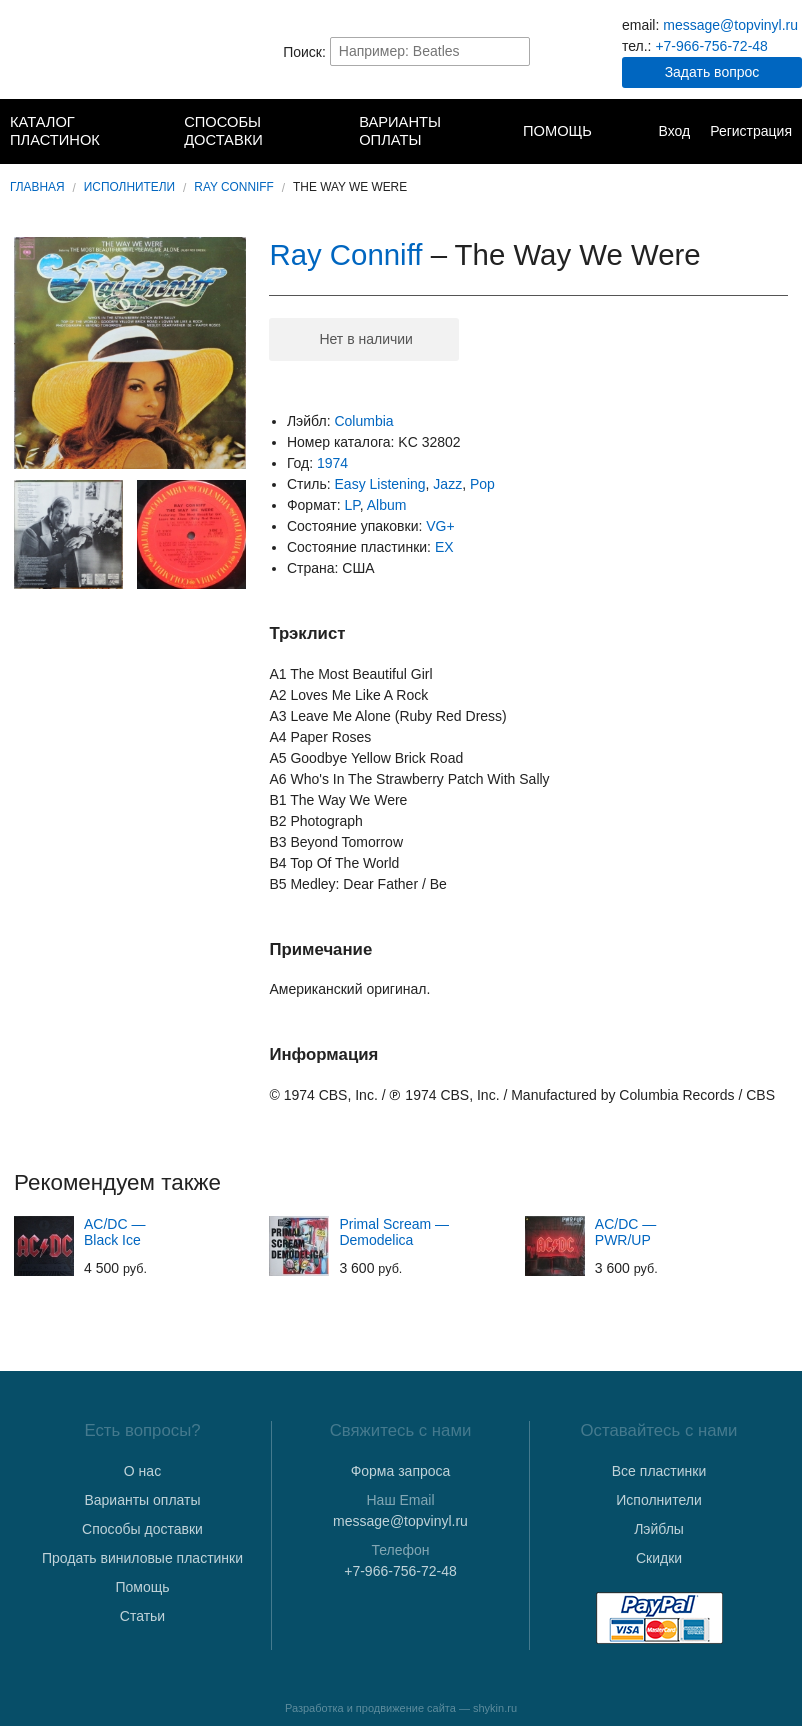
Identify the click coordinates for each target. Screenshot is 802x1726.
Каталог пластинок (55, 131)
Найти (513, 51)
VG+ (440, 526)
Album (387, 505)
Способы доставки (223, 131)
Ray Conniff (234, 187)
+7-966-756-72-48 (711, 46)
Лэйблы (659, 1529)
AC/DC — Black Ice (114, 1232)
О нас (142, 1471)
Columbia (363, 421)
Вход (674, 131)
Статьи (142, 1616)
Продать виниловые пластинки (142, 1558)
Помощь (557, 131)
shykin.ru (495, 1708)
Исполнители (129, 187)
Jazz (447, 484)
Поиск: (304, 51)
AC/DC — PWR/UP (625, 1232)
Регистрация (751, 131)
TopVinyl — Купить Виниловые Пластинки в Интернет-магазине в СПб (90, 51)
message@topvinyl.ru (730, 25)
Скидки (659, 1558)
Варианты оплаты (400, 131)
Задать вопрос (712, 72)
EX (444, 547)
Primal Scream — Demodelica (394, 1232)
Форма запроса (401, 1471)
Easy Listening (380, 484)
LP (351, 505)
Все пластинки (659, 1471)
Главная (37, 187)
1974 (332, 463)
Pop (482, 484)
